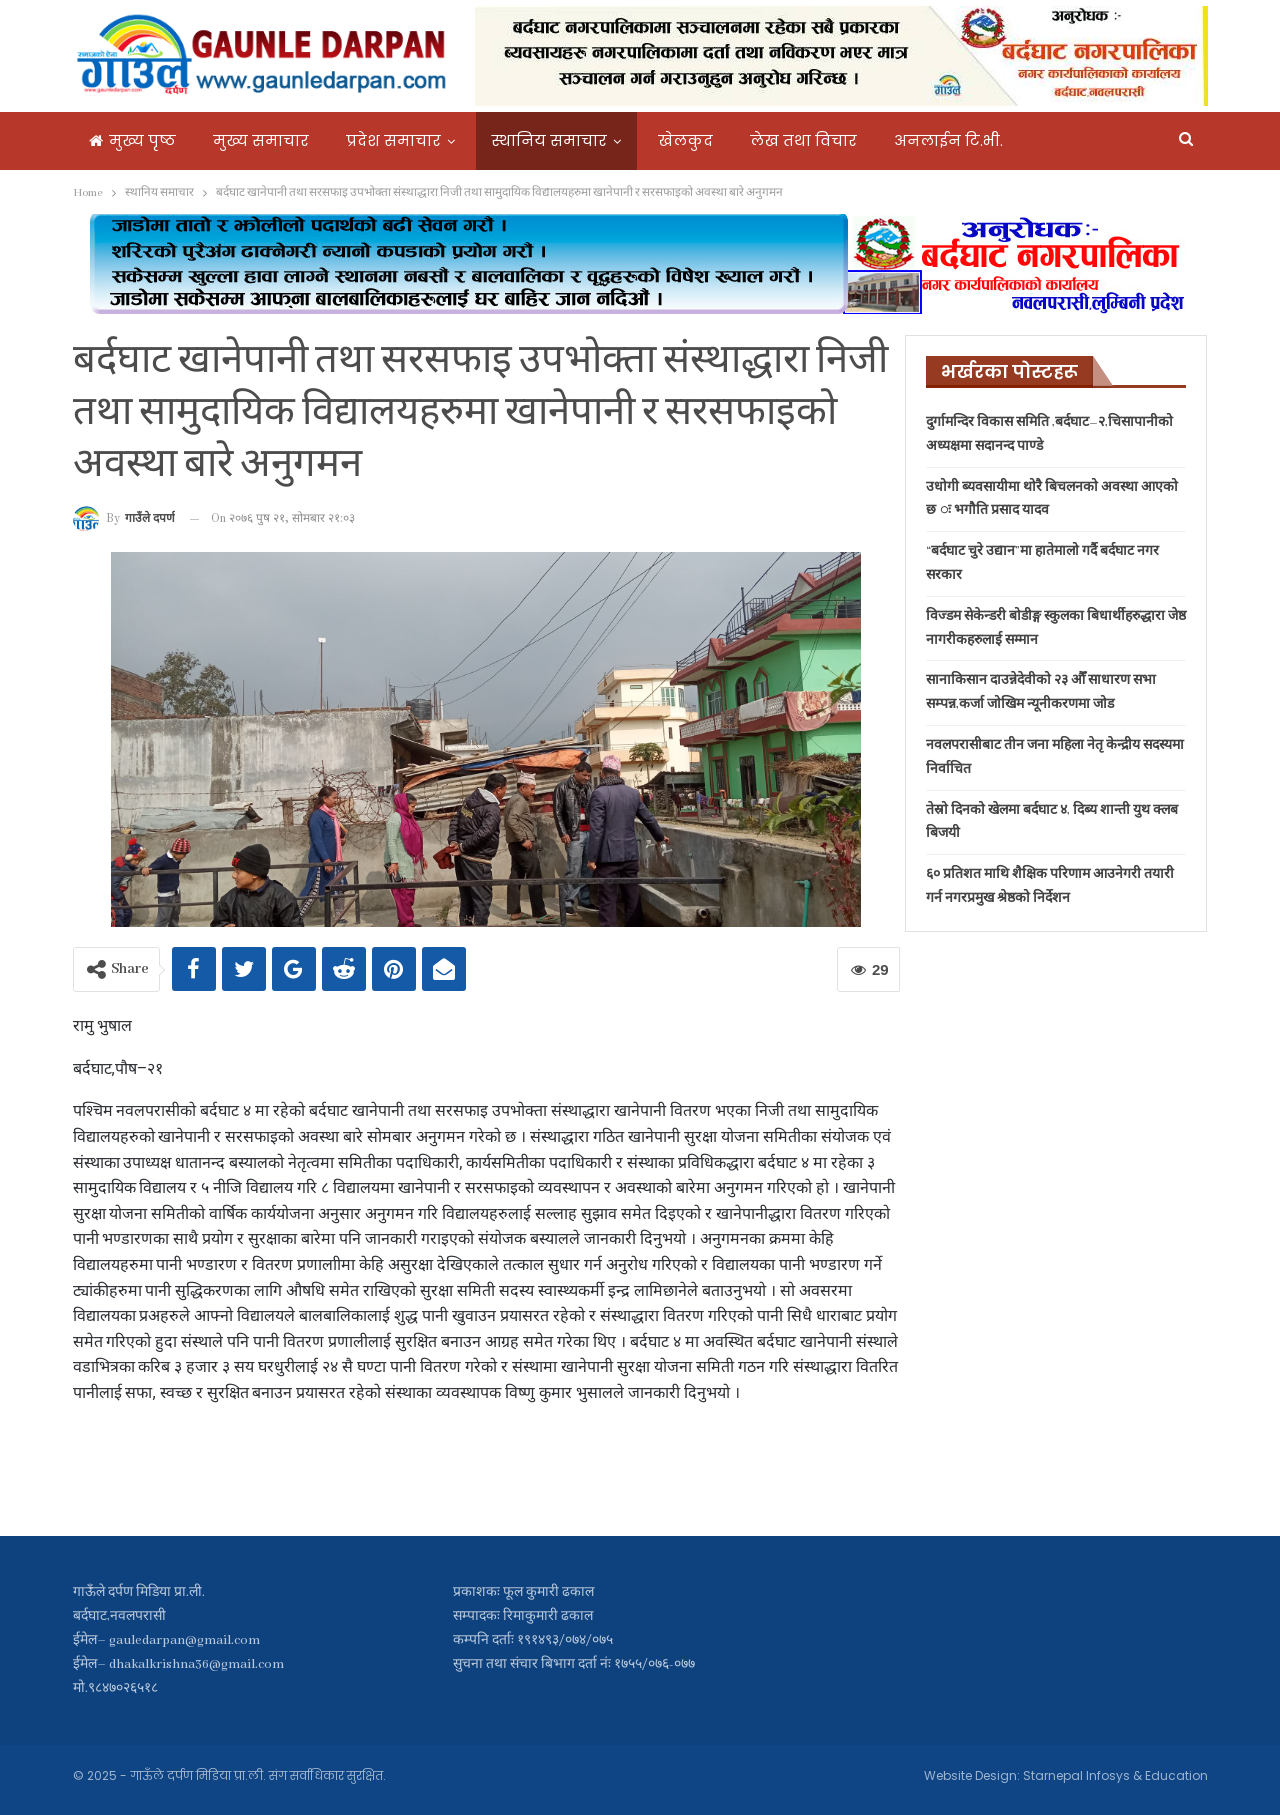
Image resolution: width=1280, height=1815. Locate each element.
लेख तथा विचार (803, 140)
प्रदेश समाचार (393, 140)
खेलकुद (685, 140)
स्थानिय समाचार (549, 140)
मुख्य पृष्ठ (132, 140)
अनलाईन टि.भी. (948, 140)
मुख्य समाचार (261, 140)
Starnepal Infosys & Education (1115, 1775)
